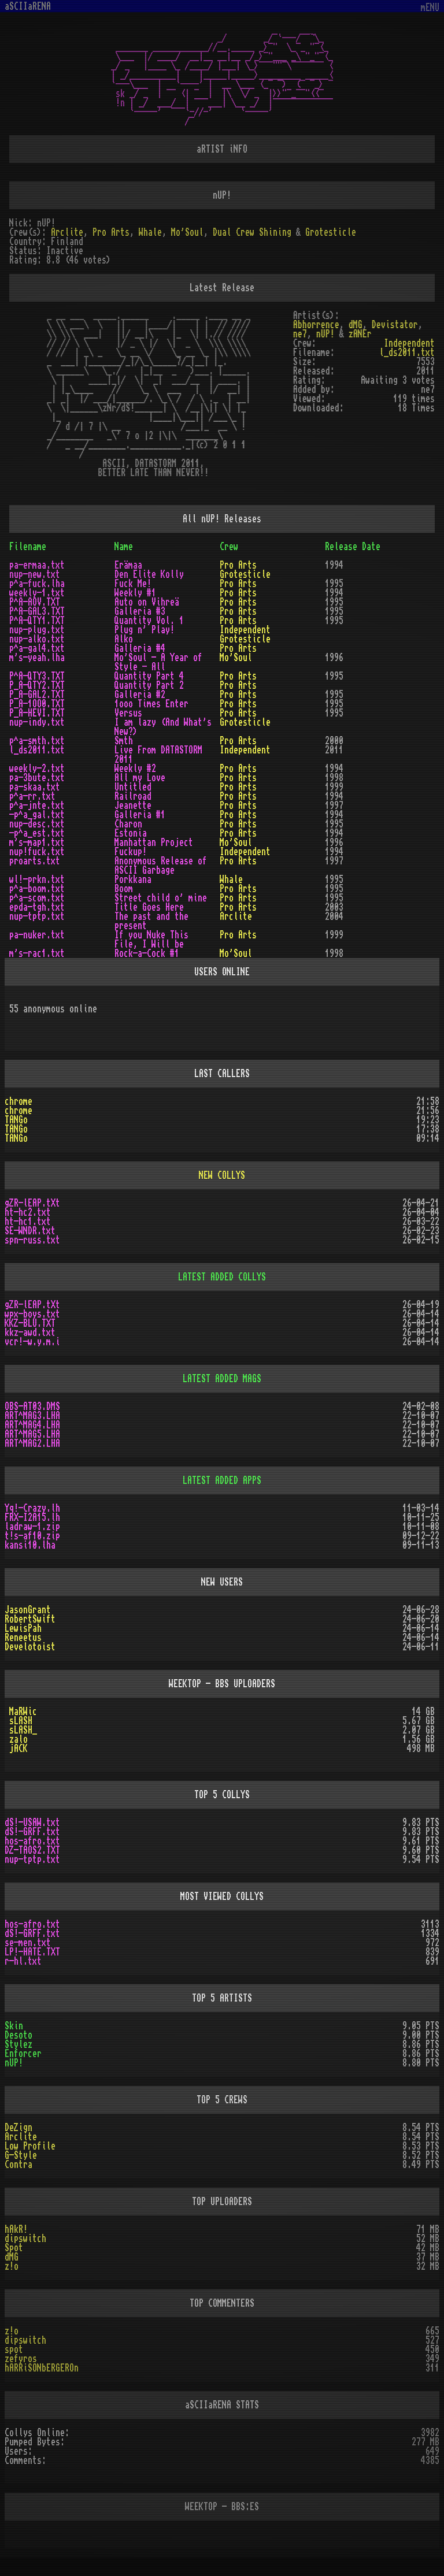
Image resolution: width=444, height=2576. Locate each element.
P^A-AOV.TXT (34, 602)
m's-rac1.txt (37, 953)
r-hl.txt (23, 1961)
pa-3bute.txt (37, 777)
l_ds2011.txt (407, 352)
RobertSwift (30, 1619)
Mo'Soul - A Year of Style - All (158, 662)
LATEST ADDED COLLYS (222, 1277)
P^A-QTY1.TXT (37, 620)
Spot (14, 2247)
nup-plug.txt (37, 629)
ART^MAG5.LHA (32, 1434)
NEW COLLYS (222, 1175)
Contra (18, 2164)
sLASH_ (23, 1730)
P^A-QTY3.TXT (37, 676)
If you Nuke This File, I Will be (151, 939)
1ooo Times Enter (151, 703)
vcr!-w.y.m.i (32, 1341)
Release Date (352, 546)
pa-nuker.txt (37, 935)
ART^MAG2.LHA (32, 1443)
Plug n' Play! (144, 629)
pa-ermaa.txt (37, 565)
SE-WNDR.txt (30, 1230)
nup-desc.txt (37, 824)
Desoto (18, 2035)
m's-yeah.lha (37, 657)
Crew (229, 546)
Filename (27, 546)
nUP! (325, 334)
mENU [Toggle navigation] (430, 7)
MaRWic (23, 1711)
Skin (14, 2026)
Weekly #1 (135, 592)
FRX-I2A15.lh (32, 1517)
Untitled (132, 787)
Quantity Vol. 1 (149, 620)
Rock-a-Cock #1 (146, 953)
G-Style (21, 2155)
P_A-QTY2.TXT (37, 685)
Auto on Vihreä (146, 602)
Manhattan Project (153, 842)
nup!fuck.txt (37, 851)
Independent (409, 343)
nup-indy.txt (37, 722)
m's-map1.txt (37, 842)
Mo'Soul (187, 232)
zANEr (360, 334)
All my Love (139, 777)
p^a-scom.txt (37, 898)
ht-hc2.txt (28, 1212)
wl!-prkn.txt (37, 879)
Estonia (130, 833)
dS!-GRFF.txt (32, 1831)
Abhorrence (316, 324)
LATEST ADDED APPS (222, 1480)
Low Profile (30, 2146)
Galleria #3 (139, 611)
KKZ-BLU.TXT (30, 1323)
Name (123, 546)
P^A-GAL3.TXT (37, 611)
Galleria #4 (139, 648)
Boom (123, 888)
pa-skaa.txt (34, 787)
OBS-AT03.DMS (32, 1406)
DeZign (18, 2127)
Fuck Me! (132, 583)
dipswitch (25, 2238)
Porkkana (132, 879)
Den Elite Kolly (149, 574)
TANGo (16, 1119)
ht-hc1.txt (28, 1221)
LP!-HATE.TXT (32, 1952)
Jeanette (132, 805)
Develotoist (30, 1646)
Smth (123, 740)
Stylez (18, 2044)
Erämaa (128, 565)
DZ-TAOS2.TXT (32, 1850)
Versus (128, 713)
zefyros (21, 2358)
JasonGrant (28, 1609)
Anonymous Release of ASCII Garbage (160, 865)
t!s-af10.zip (32, 1536)
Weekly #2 (135, 768)
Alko (123, 639)
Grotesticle (330, 232)
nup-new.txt (34, 574)
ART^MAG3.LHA (32, 1415)
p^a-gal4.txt (37, 648)
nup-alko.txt (37, 639)
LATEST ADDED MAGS (222, 1378)
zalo (18, 1739)
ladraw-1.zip (32, 1526)
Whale (150, 232)
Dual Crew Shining (252, 232)
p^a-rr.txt (32, 796)
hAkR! (16, 2229)
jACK (18, 1748)
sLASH (20, 1720)
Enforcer (23, 2053)
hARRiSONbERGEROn (42, 2368)
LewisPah (23, 1628)
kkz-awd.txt (30, 1332)
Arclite (67, 232)
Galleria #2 (139, 694)
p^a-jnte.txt (37, 805)
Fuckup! (130, 851)
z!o (11, 2266)
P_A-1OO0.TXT (37, 703)
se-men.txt (28, 1942)
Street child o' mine (160, 898)
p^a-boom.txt (37, 888)
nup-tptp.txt (37, 916)
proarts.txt (34, 861)
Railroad (132, 796)
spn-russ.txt (32, 1240)
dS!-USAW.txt (32, 1822)
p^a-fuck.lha (37, 583)
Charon (128, 824)
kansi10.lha (30, 1545)
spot (14, 2349)
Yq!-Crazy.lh (32, 1508)
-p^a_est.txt (37, 833)
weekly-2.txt (37, 768)
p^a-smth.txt (37, 740)
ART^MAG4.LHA (32, 1425)
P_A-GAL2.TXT (37, 694)
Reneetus (23, 1637)
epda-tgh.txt (37, 907)
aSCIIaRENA (28, 6)
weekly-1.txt (37, 592)
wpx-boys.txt (32, 1314)
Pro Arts (111, 232)
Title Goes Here (149, 907)
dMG (355, 324)
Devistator (395, 324)
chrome (18, 1101)
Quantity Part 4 (149, 676)
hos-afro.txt (32, 1841)
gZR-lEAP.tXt (32, 1203)
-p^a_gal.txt (37, 814)
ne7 (300, 334)
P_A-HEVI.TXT (37, 713)
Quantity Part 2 (149, 685)
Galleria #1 (139, 814)
